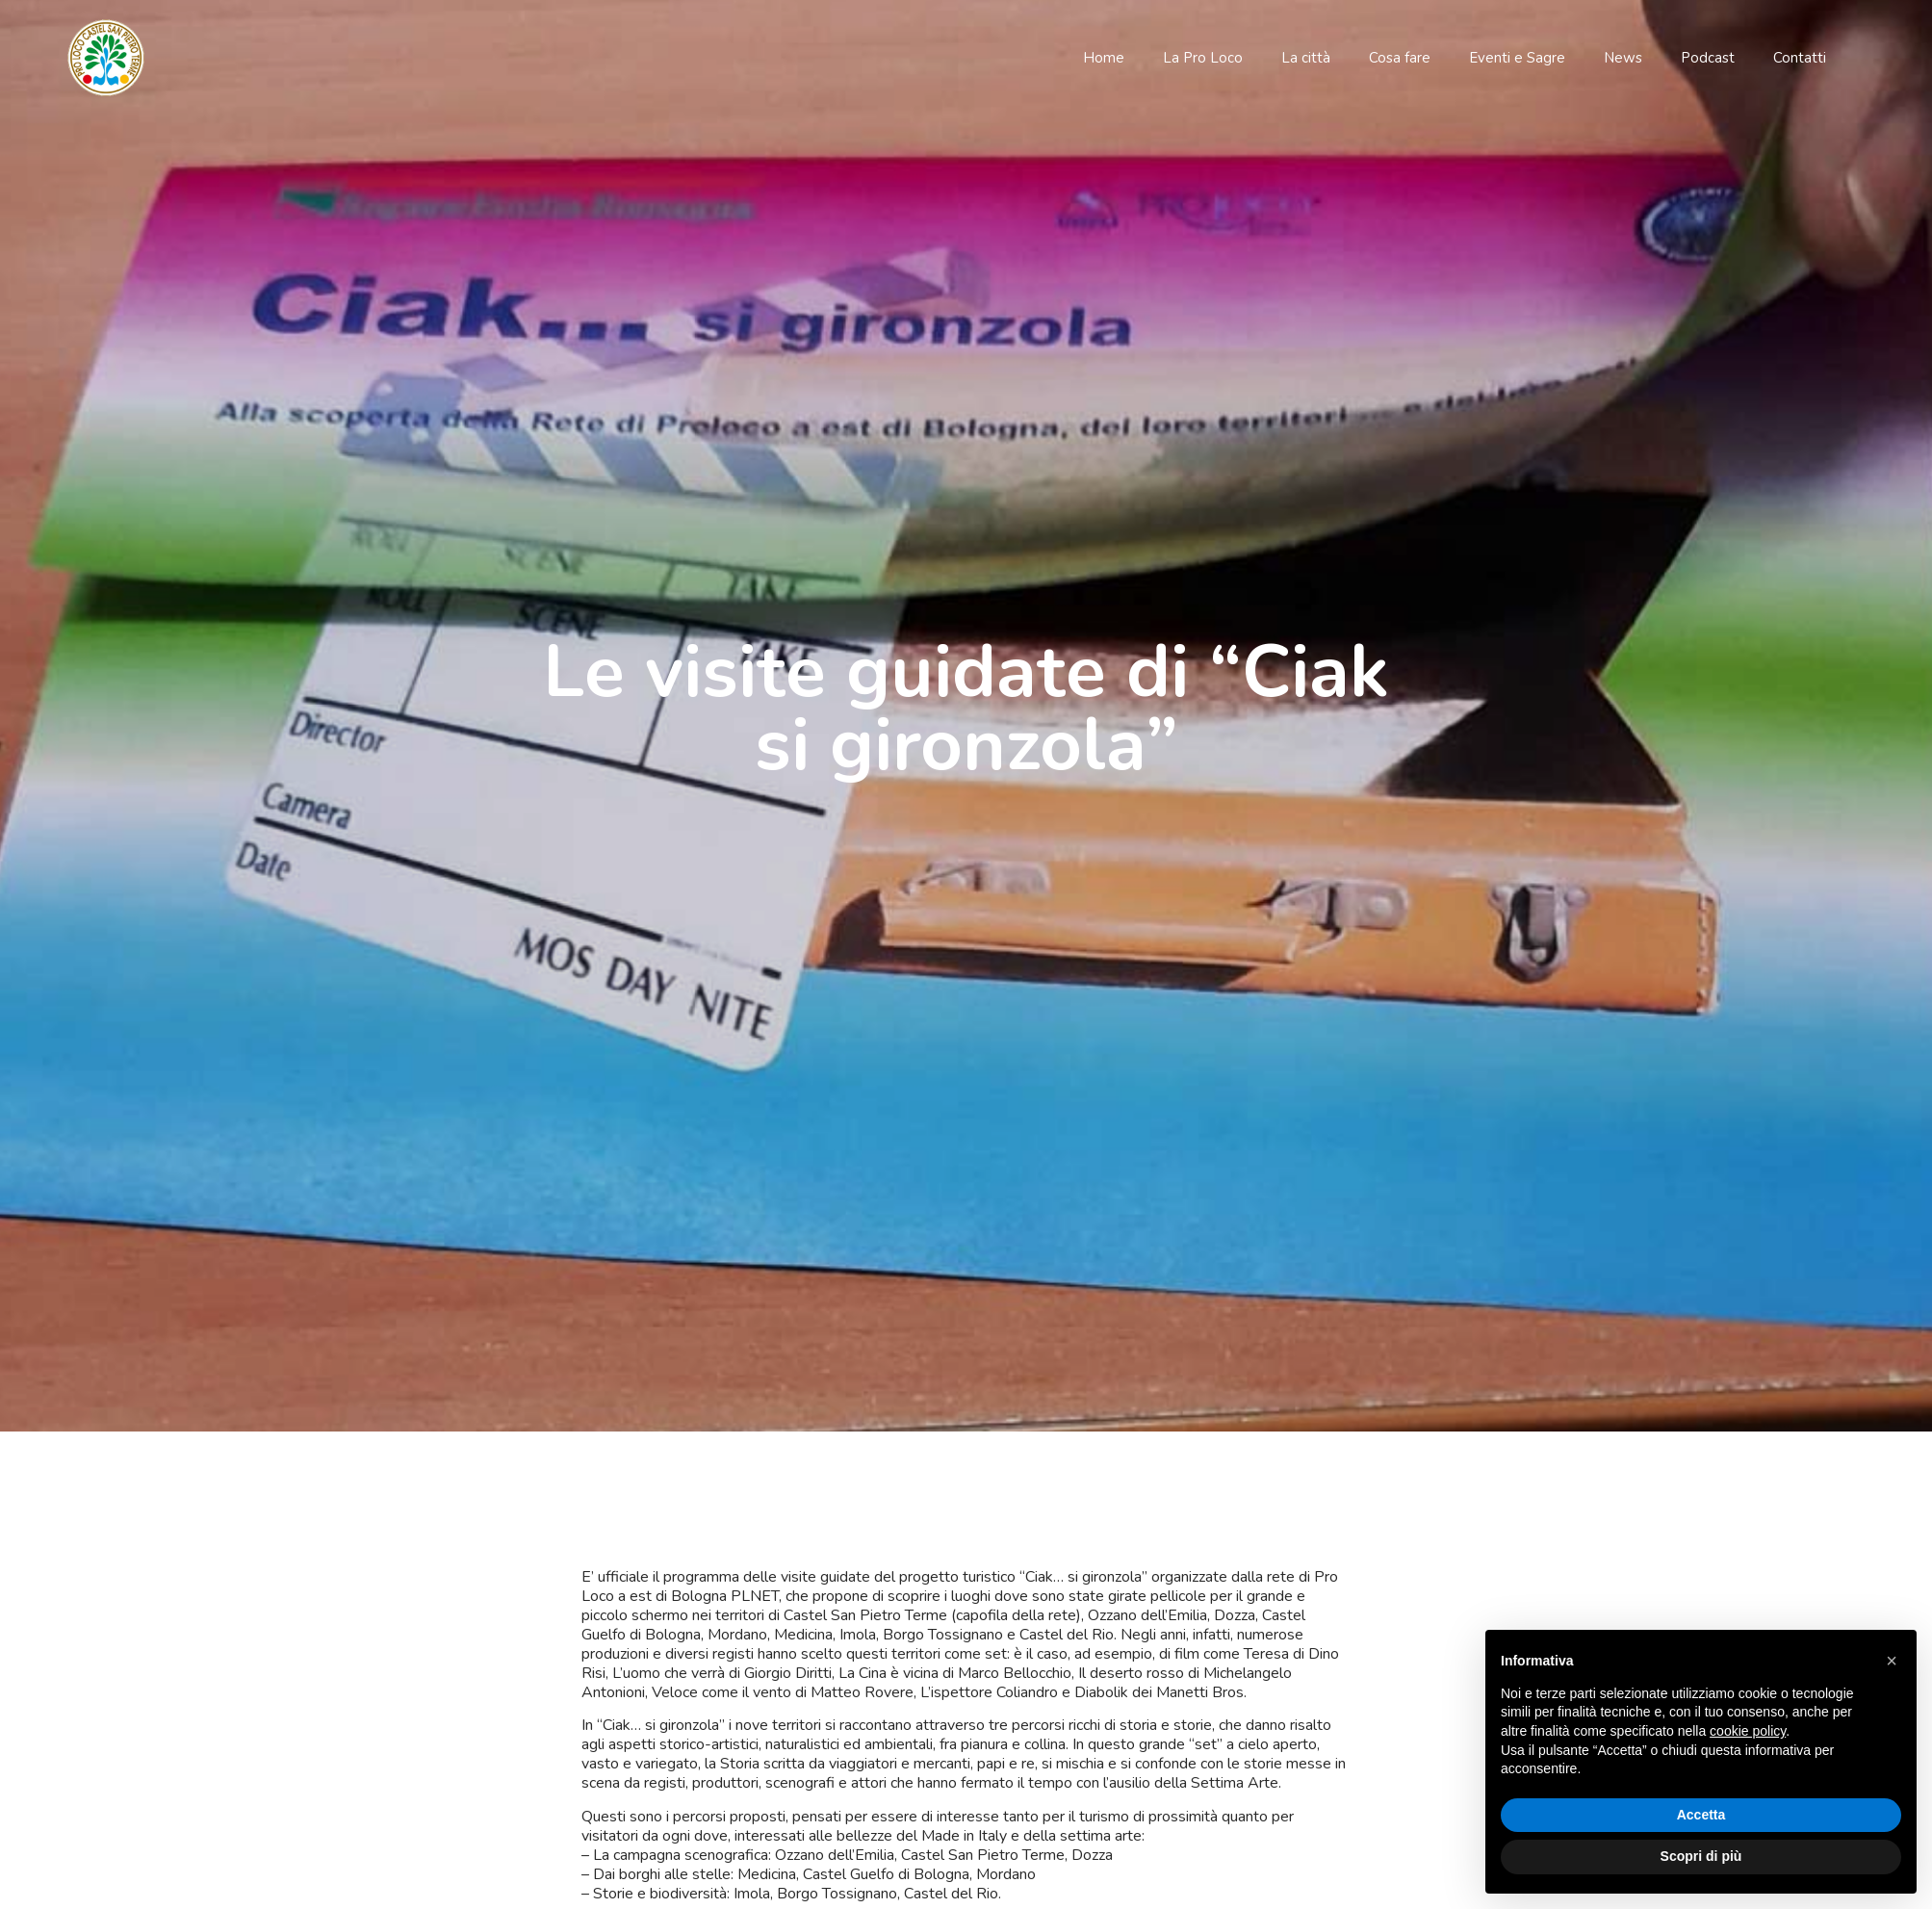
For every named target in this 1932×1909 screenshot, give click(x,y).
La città (1305, 57)
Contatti (1799, 57)
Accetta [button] (1701, 1814)
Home (1103, 57)
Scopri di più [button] (1701, 1856)
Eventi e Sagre (1517, 57)
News (1623, 57)
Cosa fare (1399, 57)
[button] (1891, 1660)
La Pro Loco (1203, 57)
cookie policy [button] (1748, 1731)
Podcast (1708, 57)
